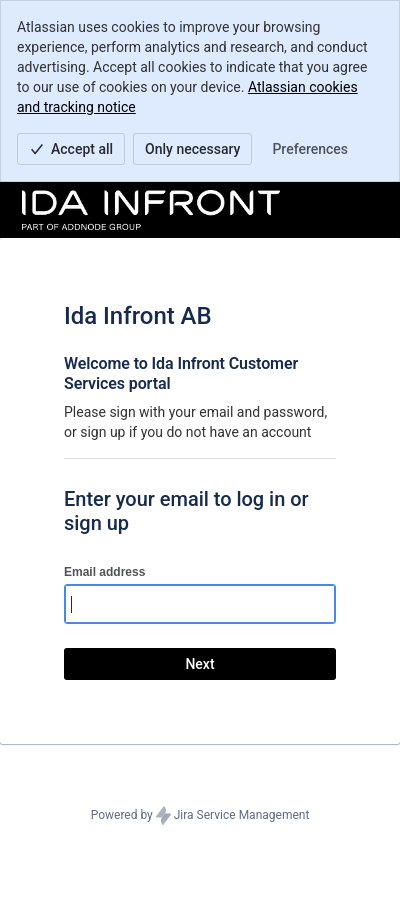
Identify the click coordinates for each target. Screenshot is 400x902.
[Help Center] (151, 210)
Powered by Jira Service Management (200, 816)
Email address (104, 572)
